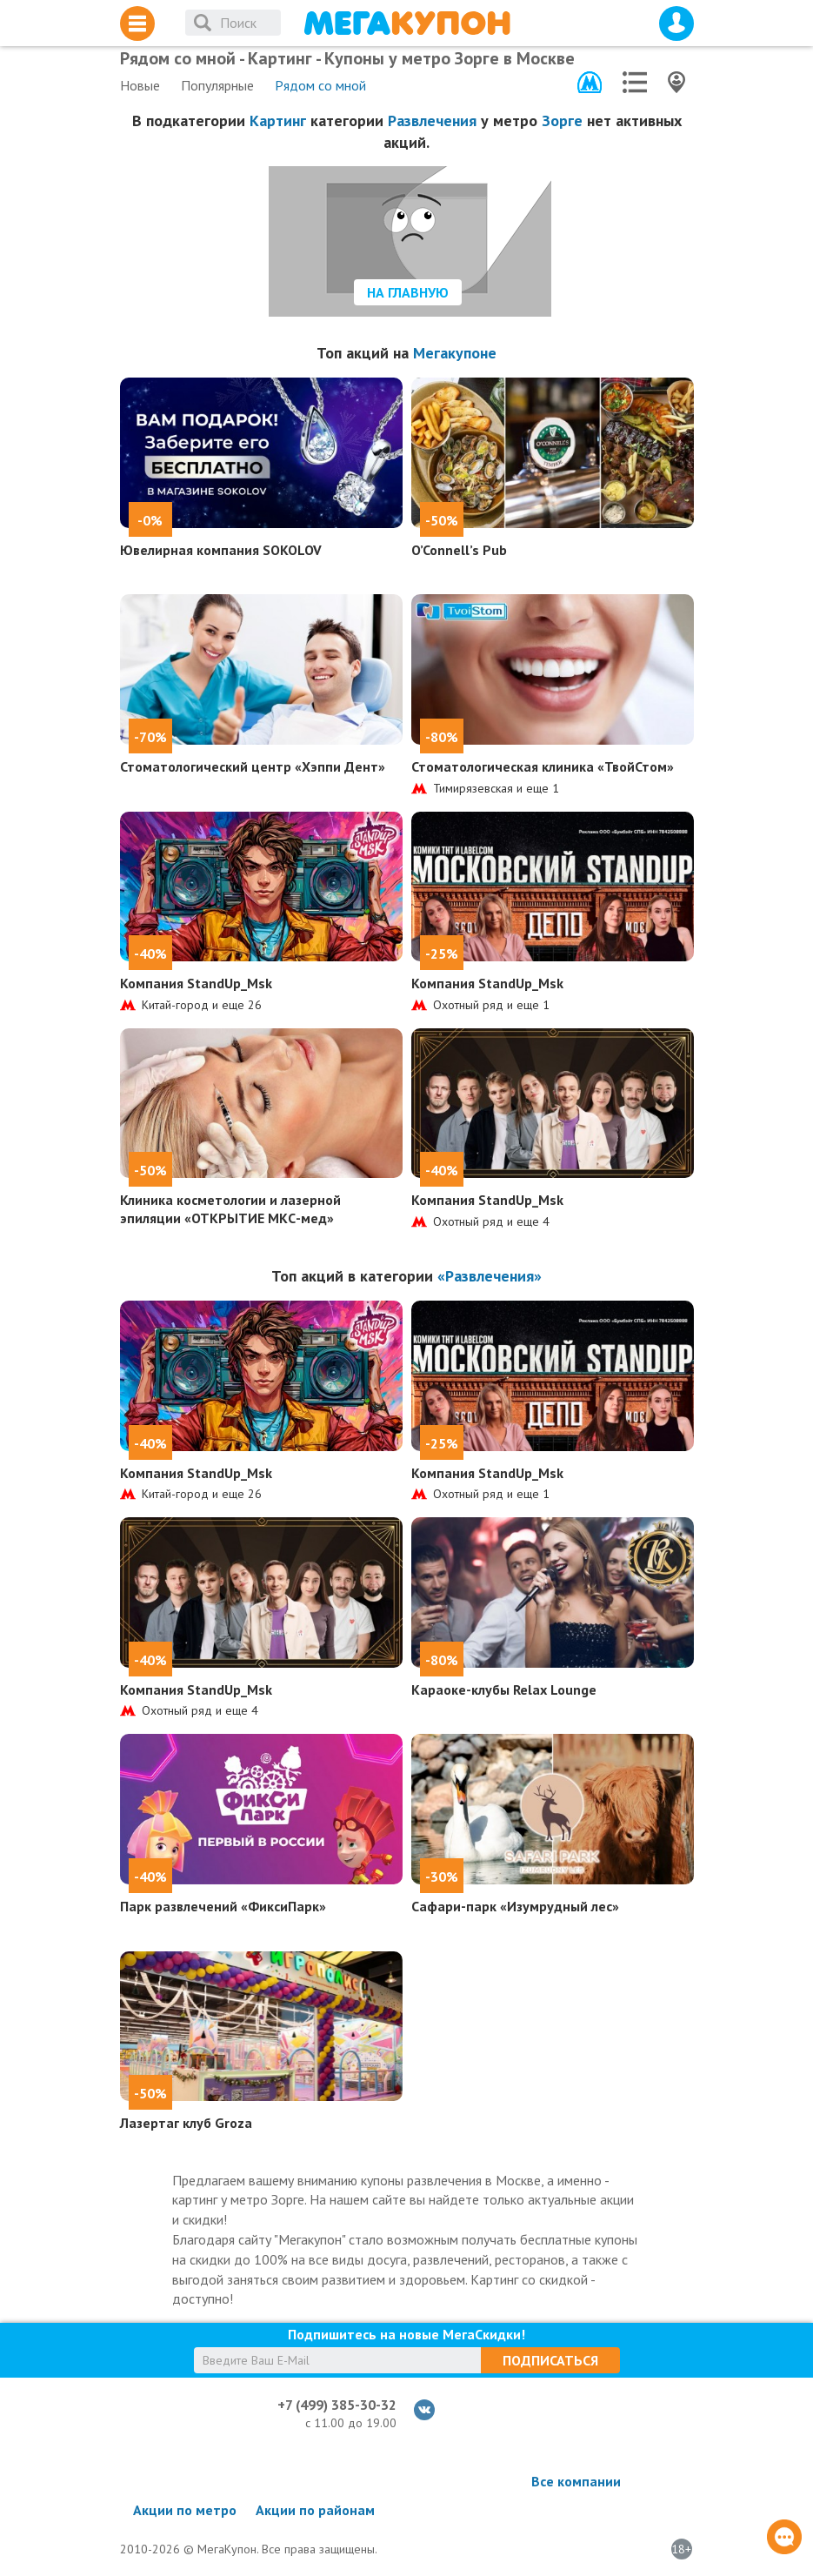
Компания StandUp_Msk (196, 983)
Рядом (320, 85)
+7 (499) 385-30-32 (337, 2404)
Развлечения (432, 120)
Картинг (278, 120)
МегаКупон (407, 23)
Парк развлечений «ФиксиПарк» (223, 1906)
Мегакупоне (454, 353)
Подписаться (550, 2360)
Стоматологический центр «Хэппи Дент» (252, 766)
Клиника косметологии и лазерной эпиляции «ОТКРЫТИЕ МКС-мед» (230, 1209)
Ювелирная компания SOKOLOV (221, 550)
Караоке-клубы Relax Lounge (503, 1689)
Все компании (576, 2481)
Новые (140, 85)
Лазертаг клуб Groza (186, 2122)
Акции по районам (315, 2510)
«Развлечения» (489, 1276)
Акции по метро (185, 2510)
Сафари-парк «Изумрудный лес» (515, 1906)
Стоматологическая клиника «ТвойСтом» (542, 766)
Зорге (562, 120)
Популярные (217, 85)
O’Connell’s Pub (459, 550)
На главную (408, 292)
